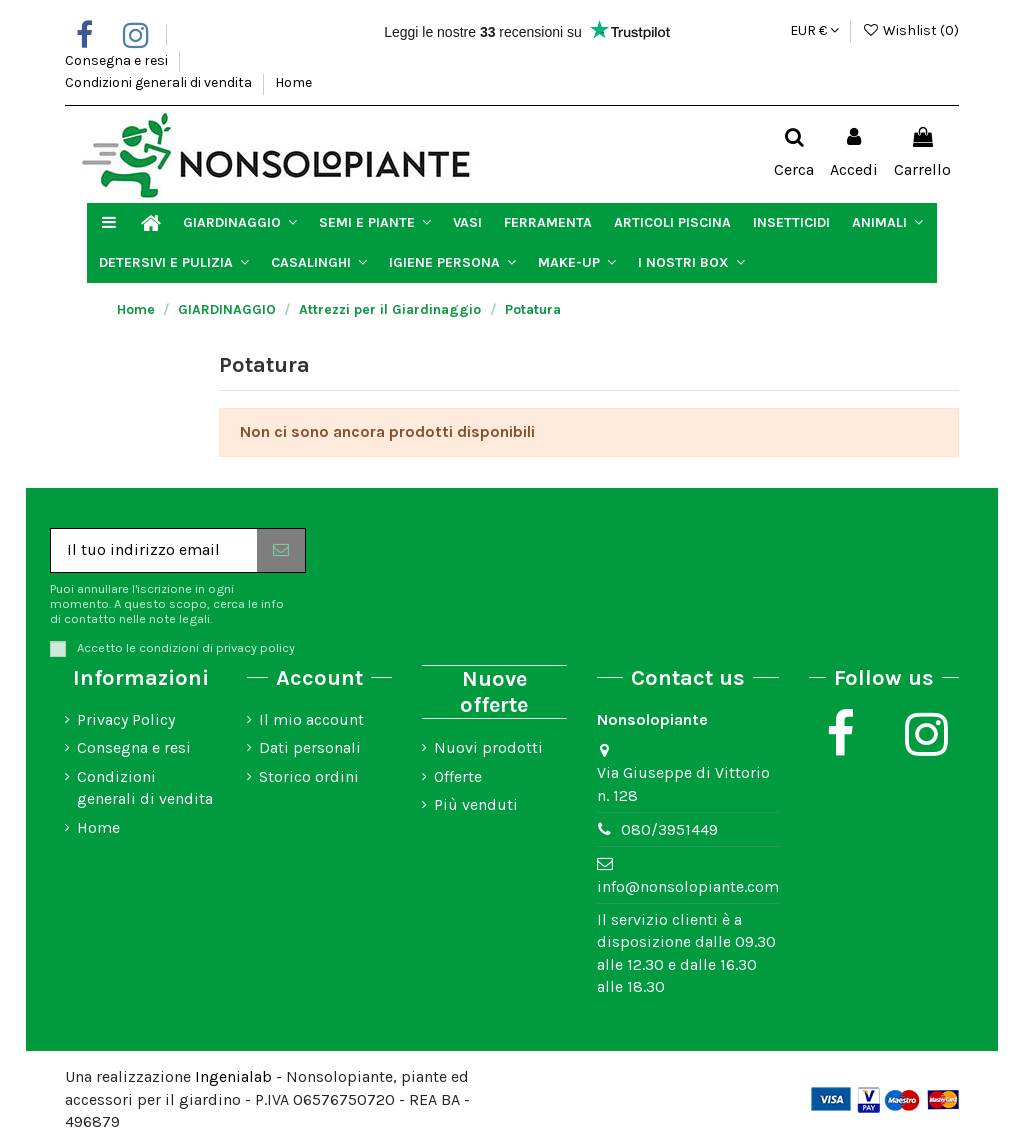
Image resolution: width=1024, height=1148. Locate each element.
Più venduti (476, 804)
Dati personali (310, 747)
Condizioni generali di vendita (160, 82)
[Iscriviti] (281, 550)
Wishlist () (910, 30)
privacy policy (255, 647)
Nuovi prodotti (488, 747)
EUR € (814, 30)
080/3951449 (669, 829)
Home (293, 82)
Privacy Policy (126, 719)
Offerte (458, 776)
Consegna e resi (118, 60)
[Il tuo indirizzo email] (154, 550)
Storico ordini (309, 776)
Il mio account (311, 719)
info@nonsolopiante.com (688, 886)
